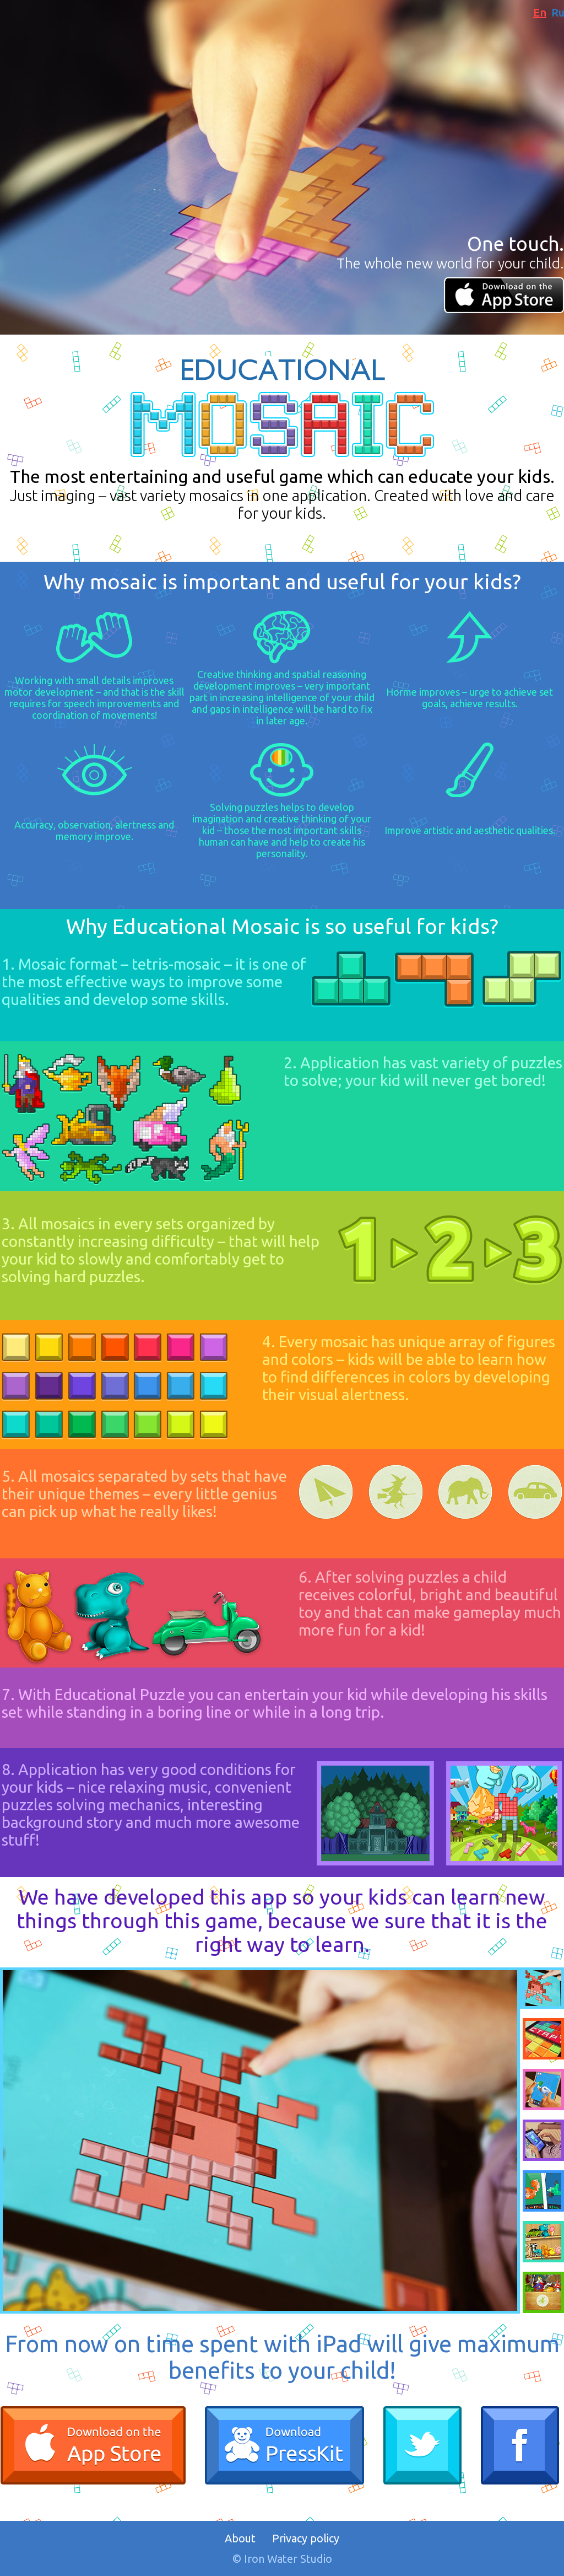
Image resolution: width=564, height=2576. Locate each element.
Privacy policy (305, 2538)
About (240, 2538)
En (539, 12)
